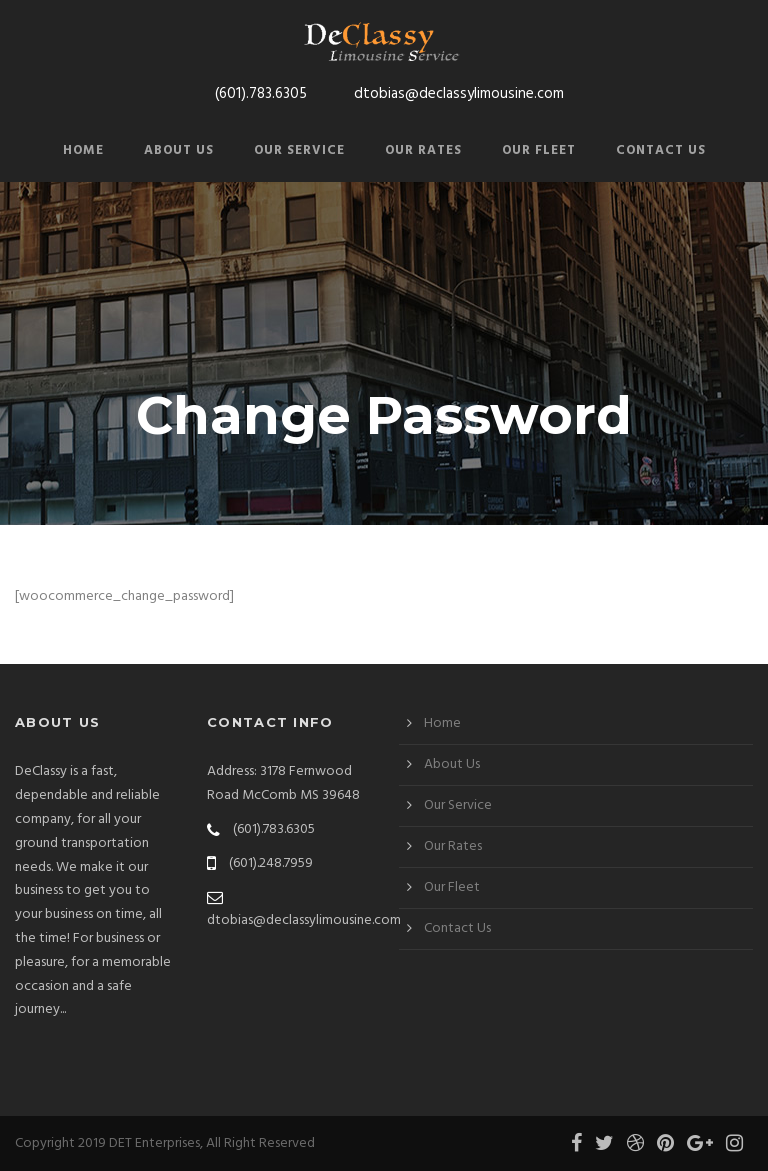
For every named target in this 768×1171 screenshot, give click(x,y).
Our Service (299, 150)
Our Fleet (539, 150)
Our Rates (423, 150)
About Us (179, 150)
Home (83, 150)
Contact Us (661, 150)
